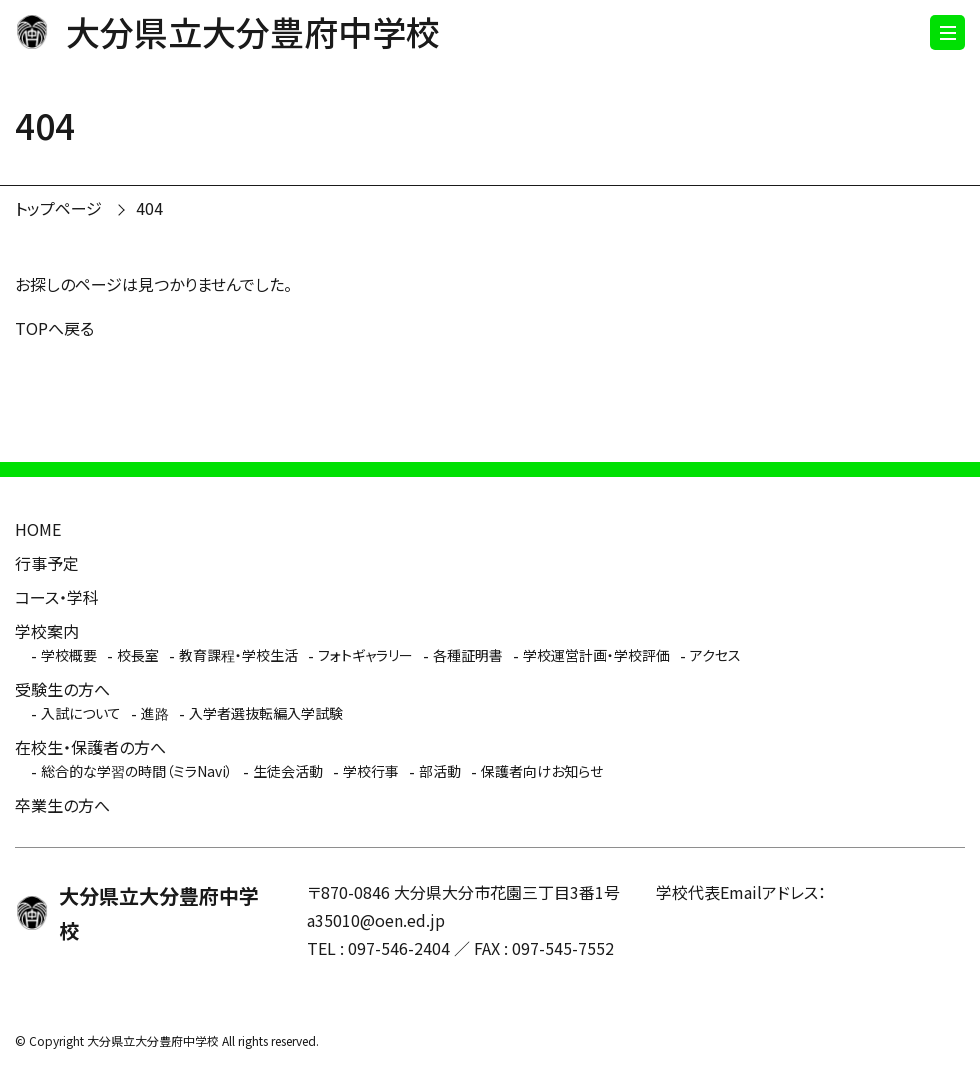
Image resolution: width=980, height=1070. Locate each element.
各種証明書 (468, 655)
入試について (81, 713)
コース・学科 (57, 597)
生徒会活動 (288, 771)
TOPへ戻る (54, 328)
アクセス (715, 655)
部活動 (440, 771)
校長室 (138, 655)
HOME (38, 529)
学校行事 (371, 771)
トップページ (58, 208)
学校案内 (47, 631)
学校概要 (69, 655)
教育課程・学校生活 (238, 655)
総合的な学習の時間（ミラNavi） (137, 771)
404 (149, 208)
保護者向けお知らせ (542, 771)
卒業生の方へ (62, 805)
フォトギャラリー (365, 655)
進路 (155, 713)
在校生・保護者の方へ (90, 747)
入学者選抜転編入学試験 (266, 713)
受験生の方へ (62, 689)
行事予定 (47, 563)
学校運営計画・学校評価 (596, 655)
